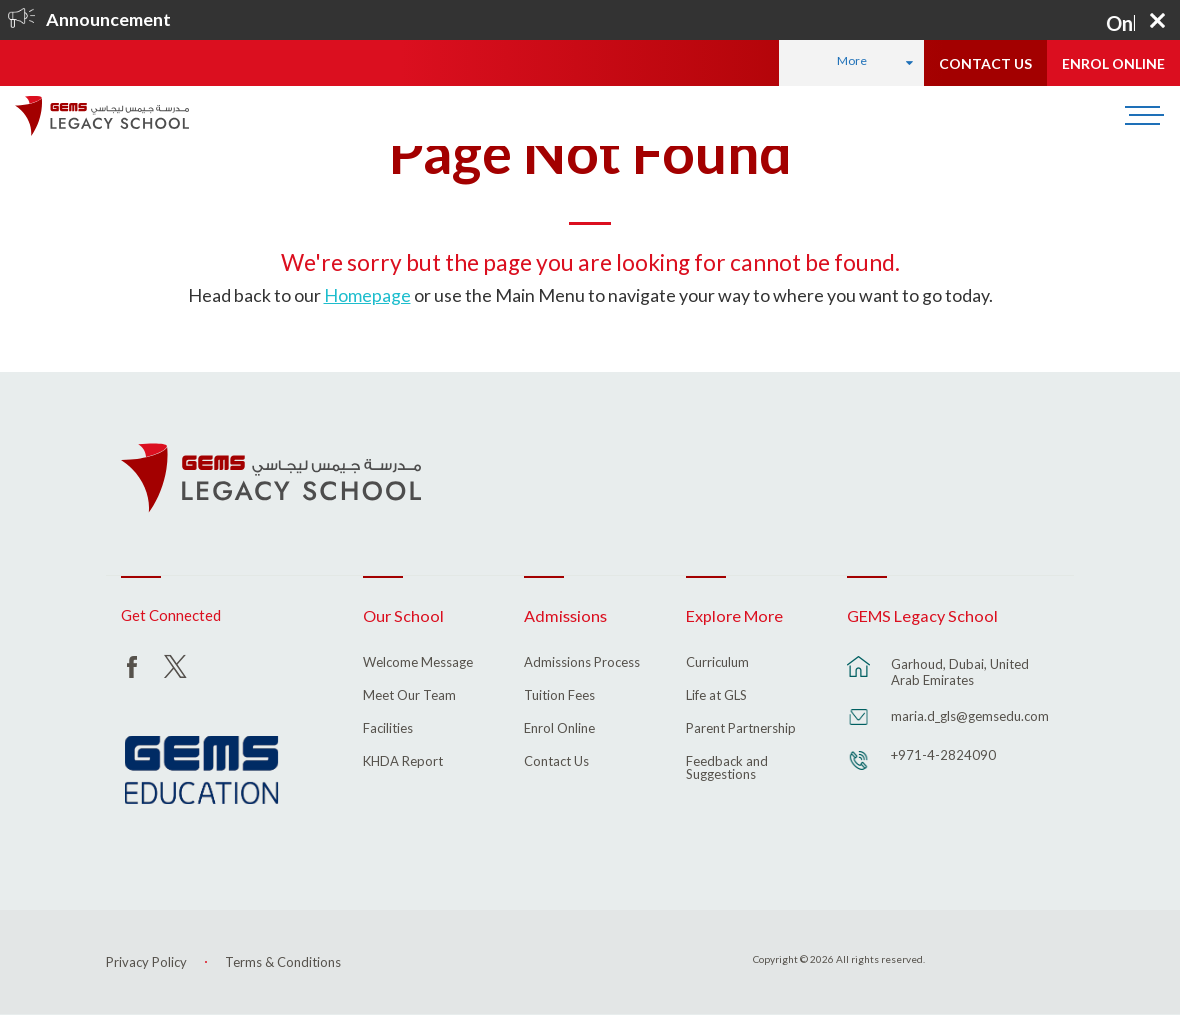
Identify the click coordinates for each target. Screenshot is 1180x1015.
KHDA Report (403, 762)
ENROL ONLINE (1113, 63)
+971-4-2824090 (943, 755)
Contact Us (556, 762)
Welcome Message (418, 663)
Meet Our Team (409, 696)
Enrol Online (559, 729)
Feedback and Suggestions (727, 768)
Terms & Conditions (283, 962)
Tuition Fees (559, 696)
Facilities (388, 729)
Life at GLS (716, 696)
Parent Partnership (741, 729)
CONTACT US (985, 63)
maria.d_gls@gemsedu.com (970, 716)
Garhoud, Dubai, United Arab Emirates (960, 672)
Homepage (367, 295)
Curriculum (717, 663)
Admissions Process (582, 663)
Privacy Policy (146, 962)
